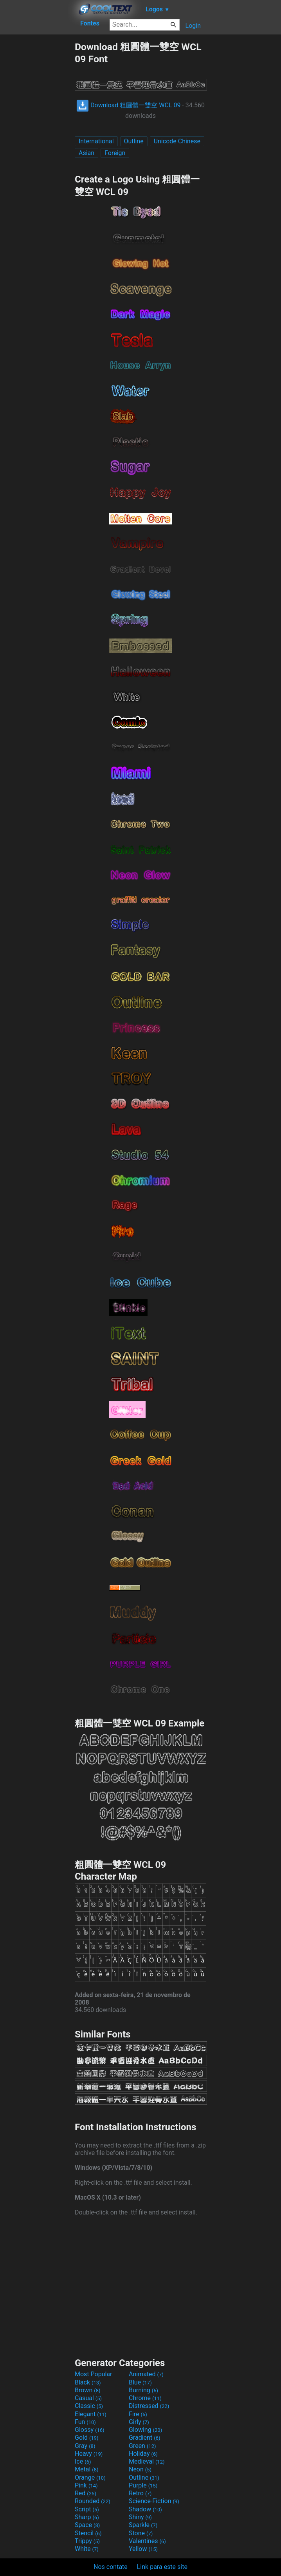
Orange (90, 2477)
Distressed (149, 2406)
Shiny (140, 2517)
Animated (146, 2374)
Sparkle (143, 2525)
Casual (88, 2398)
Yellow (143, 2548)
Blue (140, 2382)
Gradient (144, 2437)
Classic (89, 2406)
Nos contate (111, 2567)
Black (88, 2382)
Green (142, 2445)
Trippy (87, 2541)
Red (85, 2493)
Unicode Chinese (177, 141)
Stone (141, 2533)
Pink (86, 2485)
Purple (143, 2485)
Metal (87, 2469)
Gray (85, 2445)
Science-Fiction (154, 2501)
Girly (139, 2422)
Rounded (92, 2501)
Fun (85, 2422)
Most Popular (93, 2374)
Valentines (147, 2541)
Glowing (145, 2429)
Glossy (89, 2429)
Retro (140, 2493)
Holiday (143, 2453)
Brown (87, 2390)
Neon (140, 2469)
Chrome (145, 2398)
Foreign (114, 153)
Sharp (87, 2517)
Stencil (88, 2533)
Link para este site (162, 2567)
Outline (134, 141)
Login (193, 25)
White (87, 2548)
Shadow (145, 2509)
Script (87, 2509)
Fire (138, 2414)
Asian (86, 153)
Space (87, 2525)
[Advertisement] (37, 157)
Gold (87, 2437)
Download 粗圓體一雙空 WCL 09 (128, 105)
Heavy (89, 2453)
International (96, 141)
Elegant (90, 2414)
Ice (83, 2461)
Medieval (147, 2461)
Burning (143, 2390)
